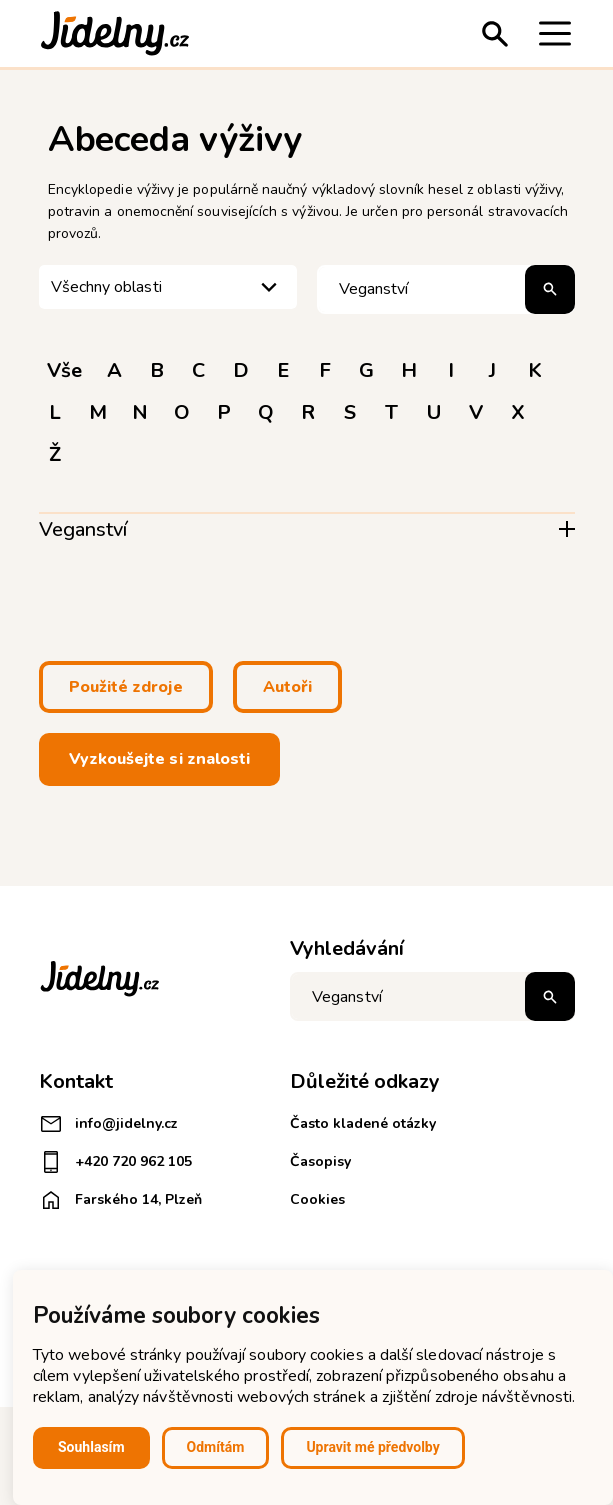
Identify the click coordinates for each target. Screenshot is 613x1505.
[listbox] (168, 287)
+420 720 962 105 (115, 1162)
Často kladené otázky (363, 1123)
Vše (64, 370)
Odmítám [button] (216, 1447)
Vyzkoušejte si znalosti (160, 759)
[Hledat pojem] (446, 289)
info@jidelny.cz (108, 1124)
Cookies (317, 1199)
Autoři (287, 687)
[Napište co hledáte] (432, 996)
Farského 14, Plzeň (120, 1200)
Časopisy (320, 1161)
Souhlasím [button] (91, 1447)
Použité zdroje (126, 687)
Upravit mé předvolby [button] (372, 1447)
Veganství (83, 529)
